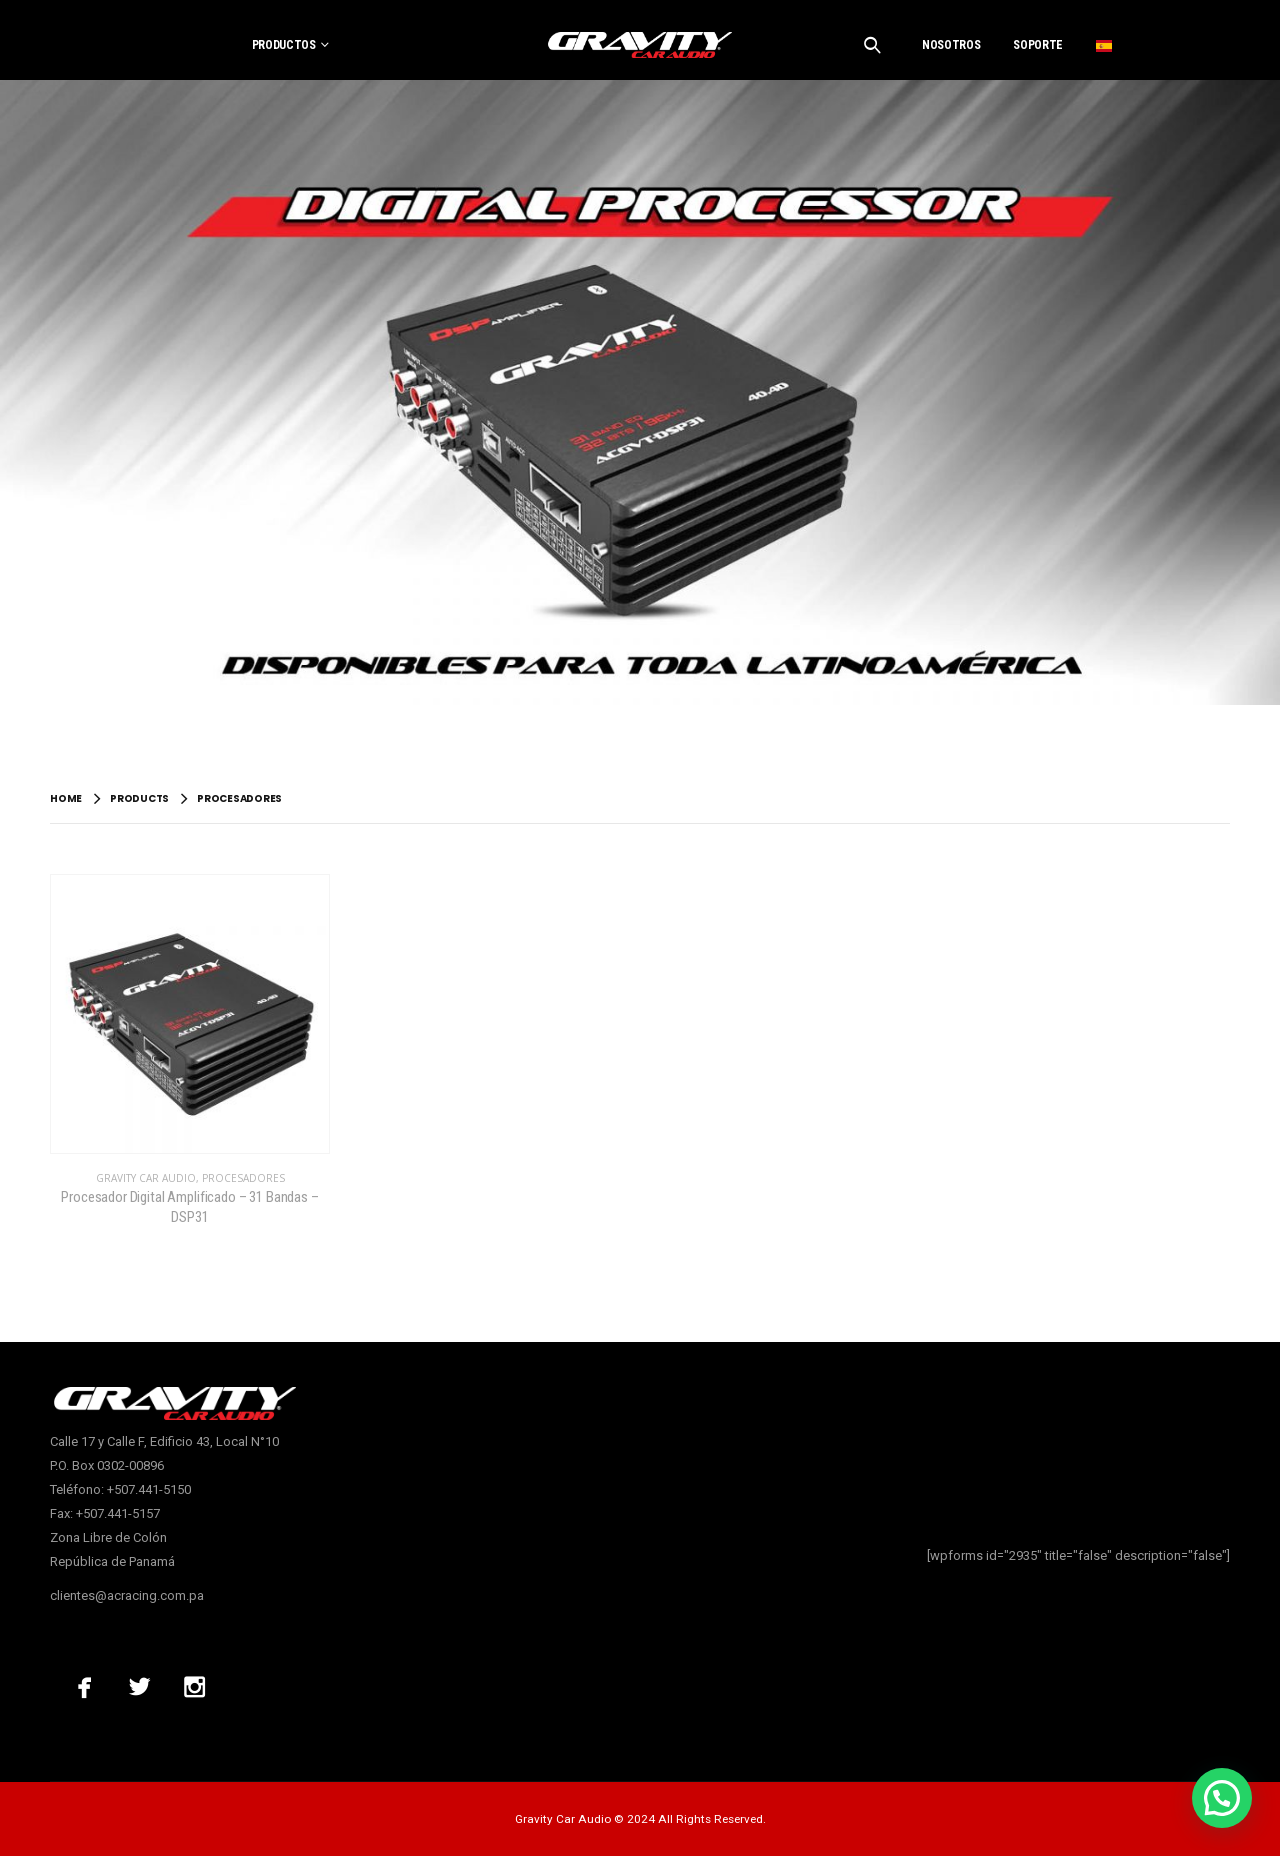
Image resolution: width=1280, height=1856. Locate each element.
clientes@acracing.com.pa (127, 1595)
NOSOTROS (951, 45)
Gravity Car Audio (146, 1178)
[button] (1222, 1798)
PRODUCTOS (284, 45)
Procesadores (243, 1178)
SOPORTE (1038, 45)
